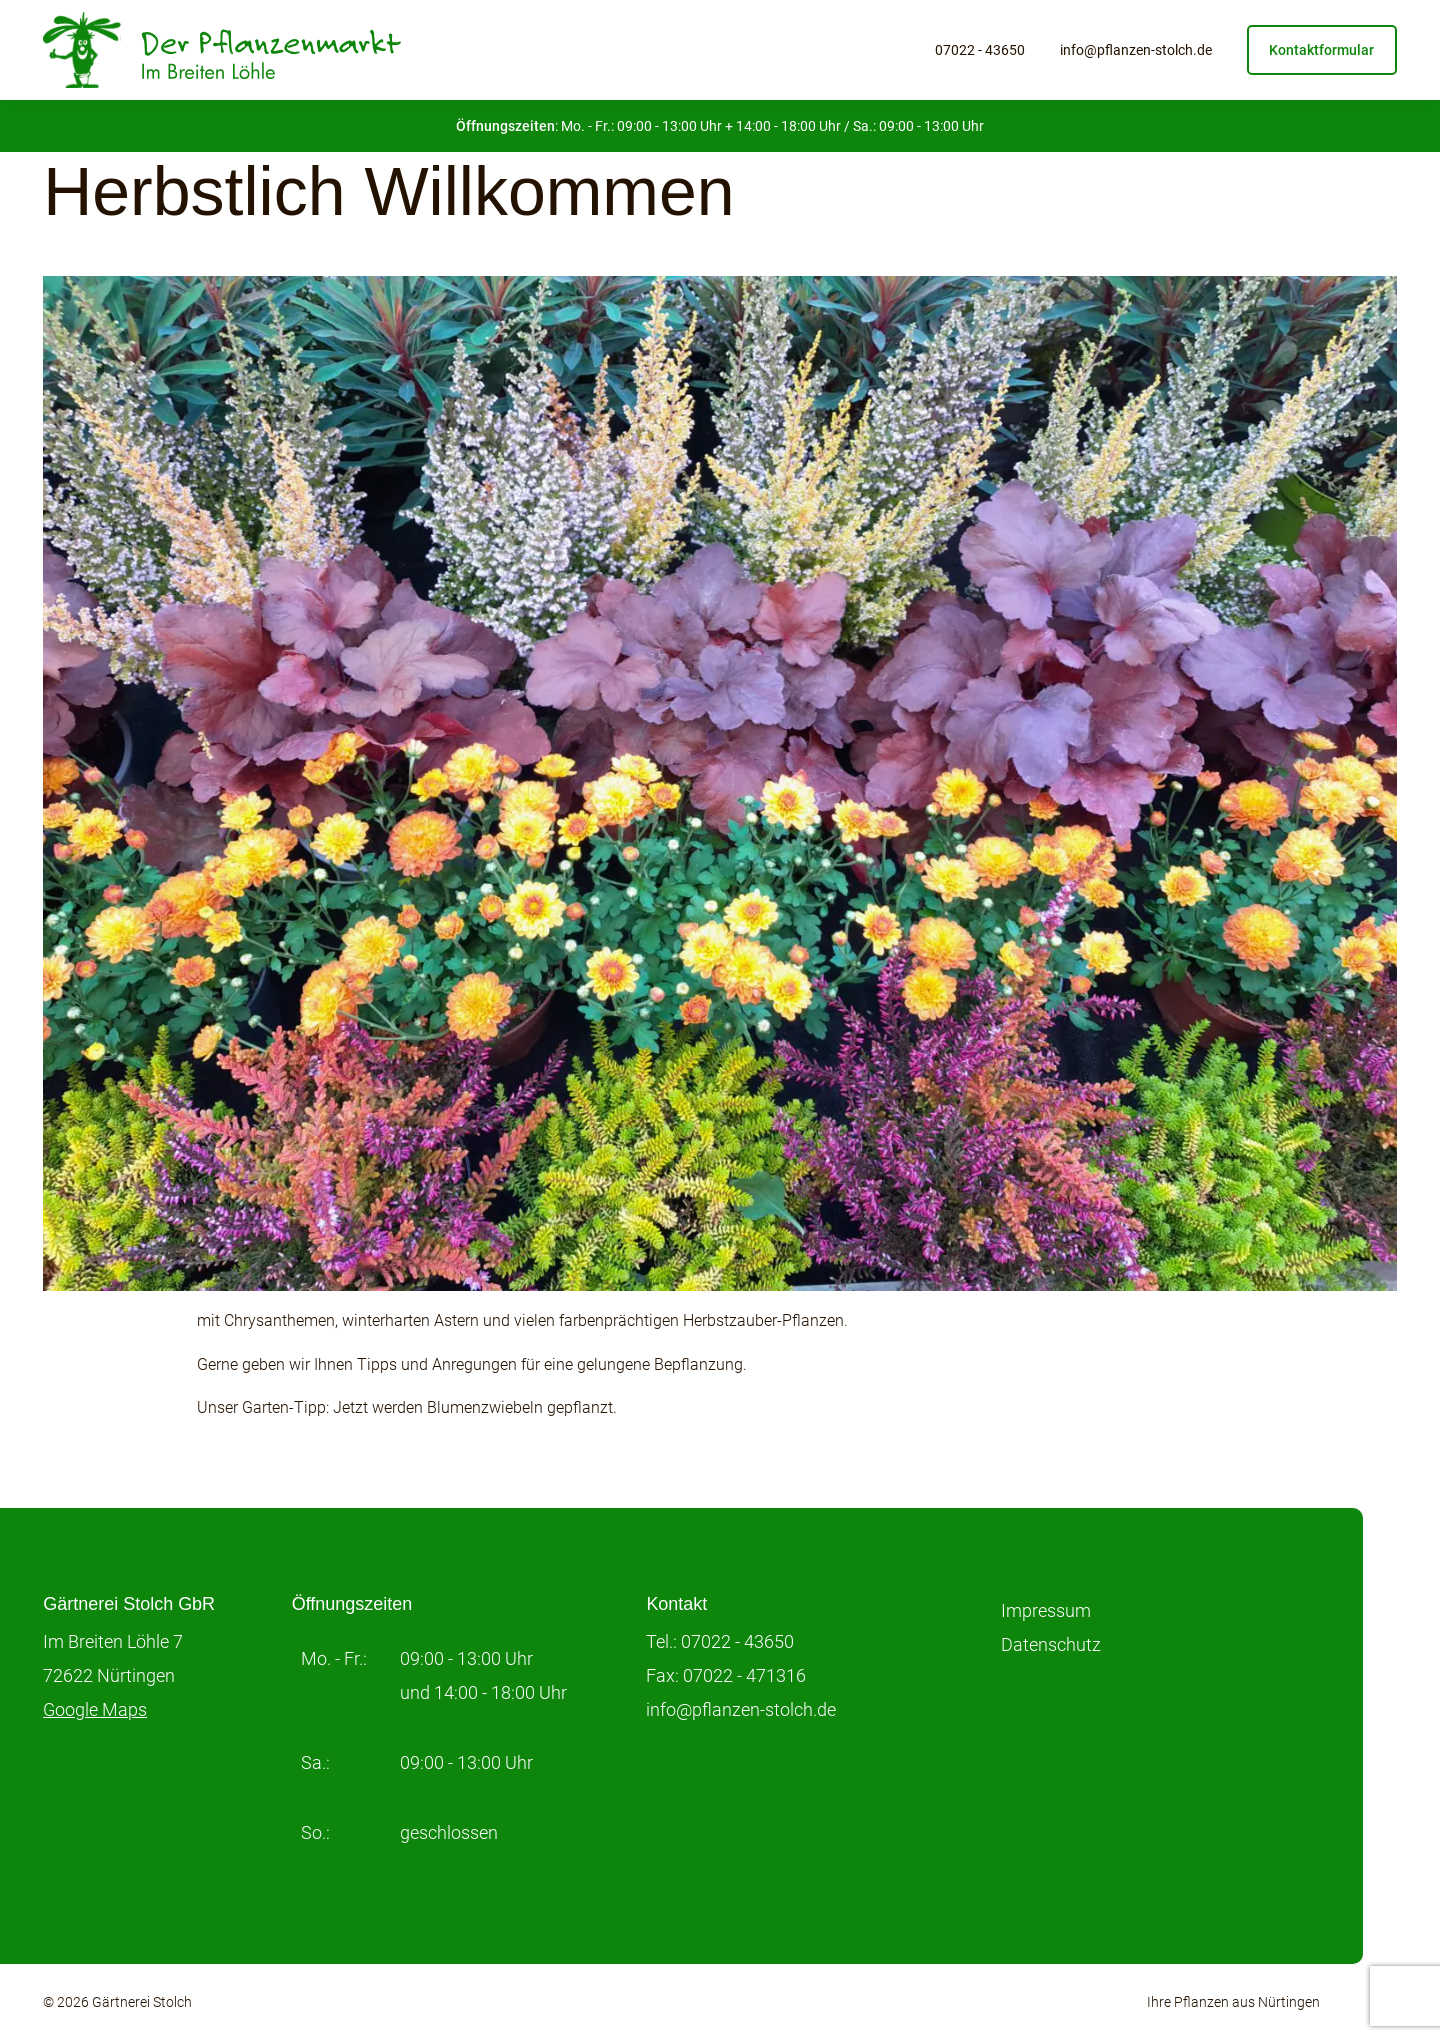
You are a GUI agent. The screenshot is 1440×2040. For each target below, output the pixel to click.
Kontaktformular (1321, 50)
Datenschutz (1051, 1644)
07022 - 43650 (980, 50)
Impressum (1046, 1610)
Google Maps (95, 1709)
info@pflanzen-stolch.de (1136, 50)
